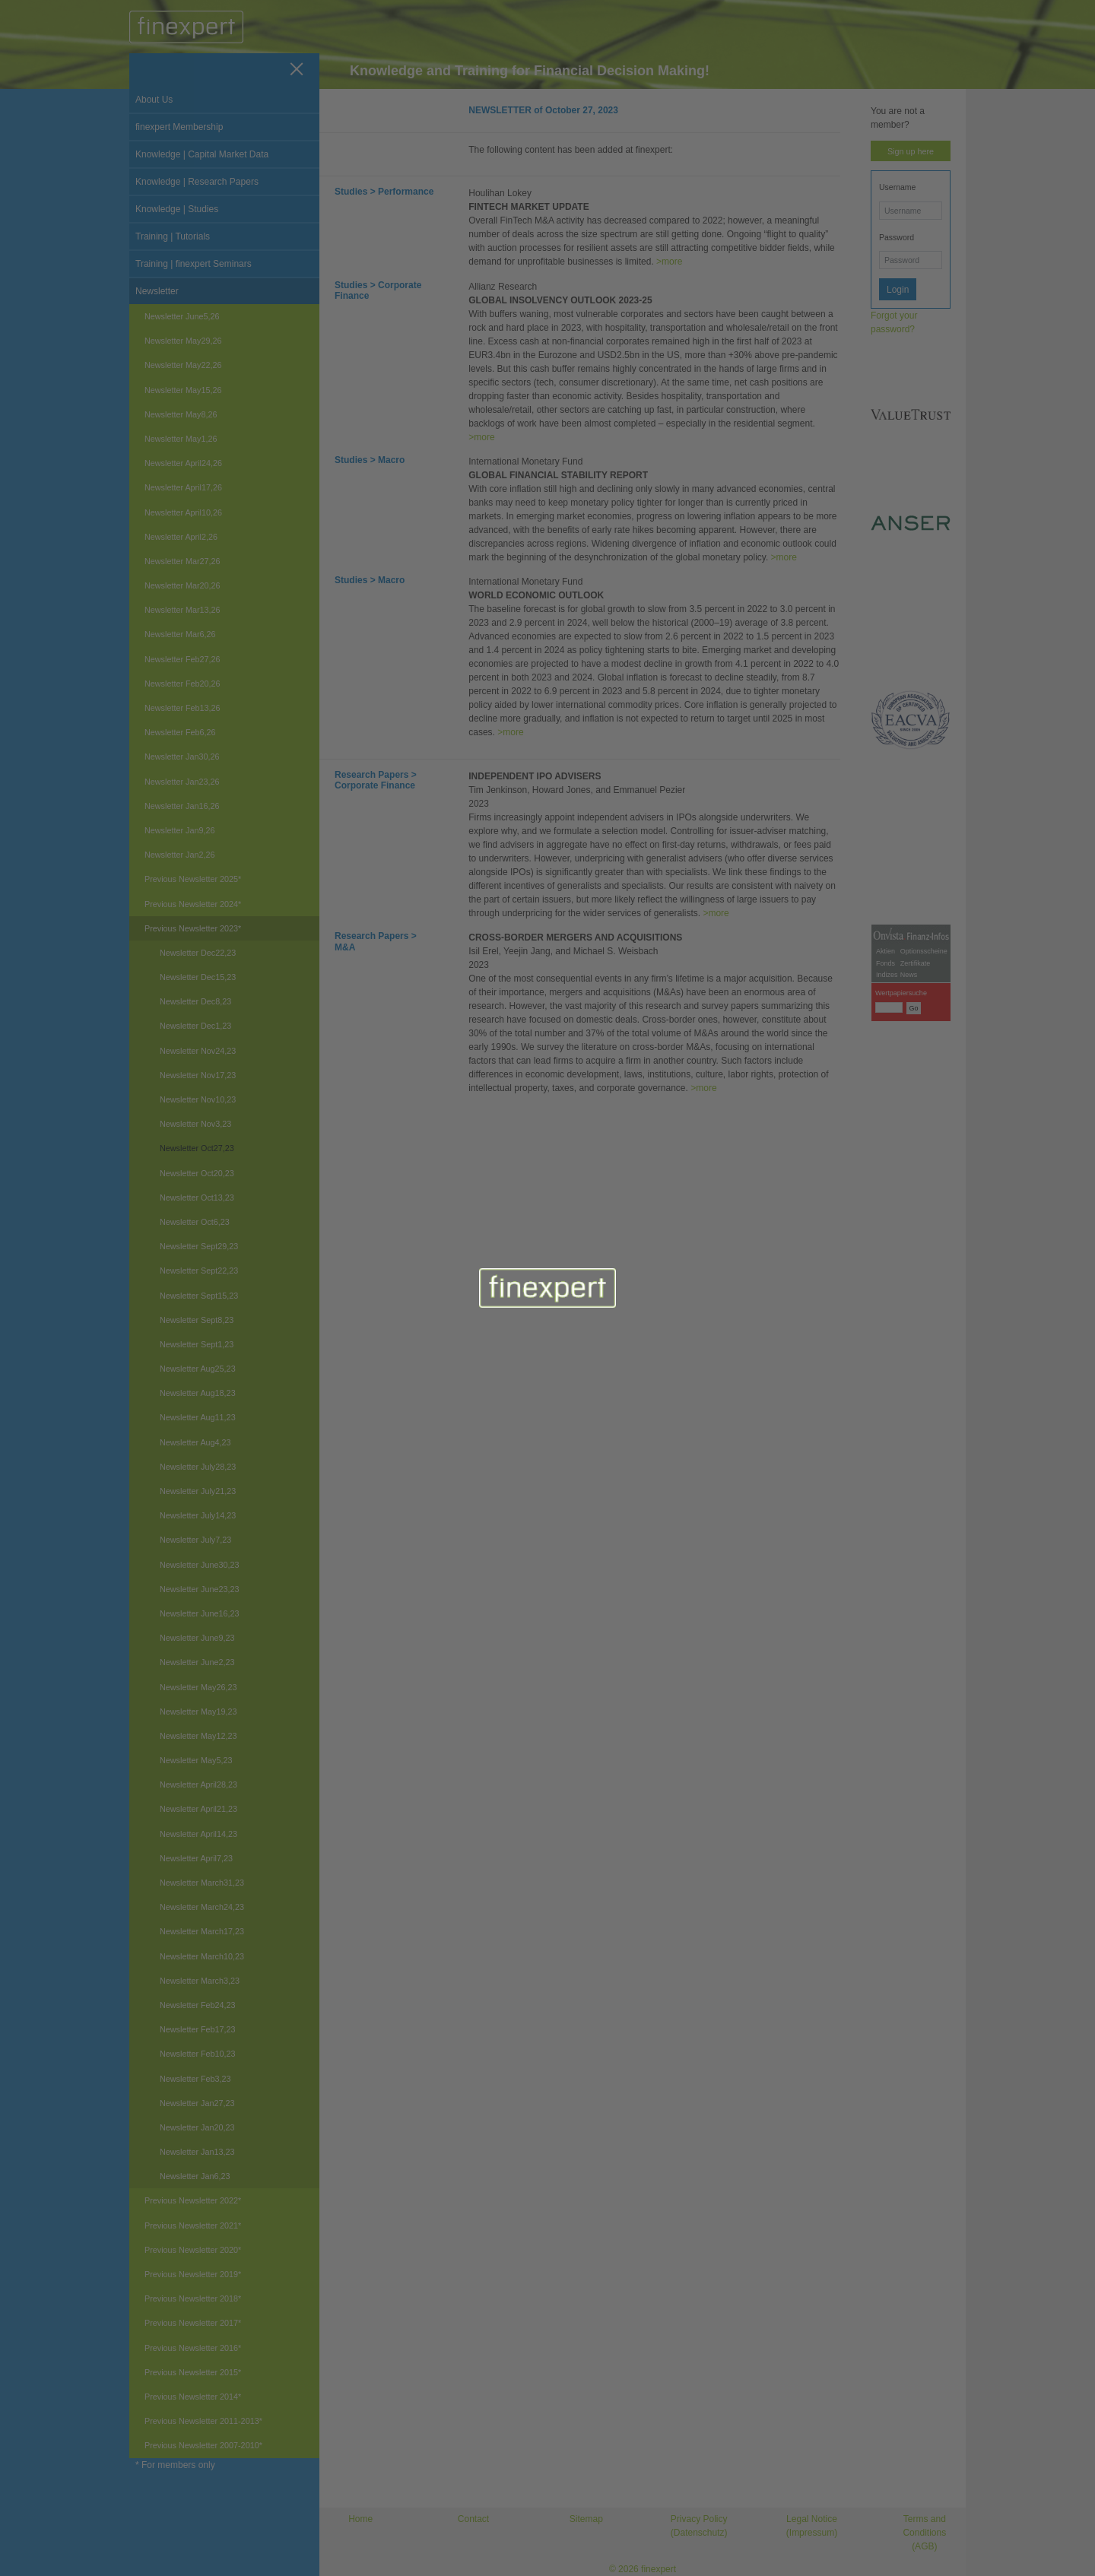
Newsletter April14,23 (198, 1833)
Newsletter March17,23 (202, 1931)
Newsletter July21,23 (198, 1491)
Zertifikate (915, 1255)
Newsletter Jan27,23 (197, 2103)
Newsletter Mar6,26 (180, 634)
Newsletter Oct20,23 (197, 1173)
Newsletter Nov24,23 (198, 1050)
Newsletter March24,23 (202, 1906)
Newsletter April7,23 (196, 1858)
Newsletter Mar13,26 (182, 609)
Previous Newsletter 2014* (192, 2396)
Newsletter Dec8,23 (195, 1001)
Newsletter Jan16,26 (181, 806)
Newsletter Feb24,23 (198, 2005)
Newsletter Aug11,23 (198, 1417)
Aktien (885, 1243)
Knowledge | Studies (176, 209)
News (909, 1267)
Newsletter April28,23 (198, 1784)
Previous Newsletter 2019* (192, 2274)
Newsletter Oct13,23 (197, 1197)
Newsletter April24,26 (183, 463)
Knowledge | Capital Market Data (201, 154)
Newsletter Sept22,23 (199, 1270)
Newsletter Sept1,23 (196, 1344)
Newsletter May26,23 (198, 1687)
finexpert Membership (179, 127)
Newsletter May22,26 (182, 365)
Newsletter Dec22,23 (198, 952)
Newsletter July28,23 (198, 1466)
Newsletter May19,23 (198, 1711)
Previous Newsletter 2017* (192, 2322)
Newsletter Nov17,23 (198, 1075)
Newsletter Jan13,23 (197, 2151)
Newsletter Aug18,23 (198, 1392)
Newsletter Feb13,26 (182, 707)
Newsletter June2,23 (197, 1662)
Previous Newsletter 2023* (192, 928)
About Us (154, 99)
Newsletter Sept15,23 (199, 1295)
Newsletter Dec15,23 (198, 977)
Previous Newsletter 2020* (192, 2249)
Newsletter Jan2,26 (179, 854)
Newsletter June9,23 (197, 1637)
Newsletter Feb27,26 (182, 659)
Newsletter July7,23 (195, 1539)
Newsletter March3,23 (200, 1980)
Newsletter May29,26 (182, 340)
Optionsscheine (923, 1243)
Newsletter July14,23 (198, 1515)
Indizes (887, 1267)
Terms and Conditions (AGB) (924, 2533)
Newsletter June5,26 (181, 316)
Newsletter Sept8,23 (196, 1319)
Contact (473, 2519)
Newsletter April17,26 (183, 487)
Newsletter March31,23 (202, 1882)
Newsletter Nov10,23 (198, 1099)
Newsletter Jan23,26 (181, 781)
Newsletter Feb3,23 (195, 2078)
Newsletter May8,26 (180, 414)
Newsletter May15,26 (182, 390)
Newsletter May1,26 (180, 438)
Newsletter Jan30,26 (181, 756)
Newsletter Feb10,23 (198, 2053)
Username (897, 187)
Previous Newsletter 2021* (192, 2225)
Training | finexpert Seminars (193, 264)
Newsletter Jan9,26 (179, 830)
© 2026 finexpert (642, 2569)
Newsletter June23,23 (199, 1589)
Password (896, 237)
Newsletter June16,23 (199, 1613)
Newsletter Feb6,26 (180, 732)
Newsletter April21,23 (198, 1808)
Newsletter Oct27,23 (197, 1148)
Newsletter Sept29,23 (199, 1246)
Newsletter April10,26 (183, 512)
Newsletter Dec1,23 (195, 1025)
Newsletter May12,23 (198, 1735)
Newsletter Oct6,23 (195, 1221)
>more (669, 261)
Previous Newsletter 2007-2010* (203, 2445)
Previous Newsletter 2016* (192, 2347)
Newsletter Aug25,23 (198, 1368)
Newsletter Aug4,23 (195, 1442)
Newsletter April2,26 (180, 536)
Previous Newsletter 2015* (192, 2372)
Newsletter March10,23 (202, 1956)
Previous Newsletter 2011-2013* (203, 2420)
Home (360, 2519)
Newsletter (157, 291)
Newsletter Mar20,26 (182, 585)
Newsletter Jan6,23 (195, 2176)
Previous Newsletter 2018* (192, 2298)
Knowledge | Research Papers (197, 181)
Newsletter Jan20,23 (197, 2127)
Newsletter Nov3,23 (195, 1123)
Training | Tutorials (172, 236)
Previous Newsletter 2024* (192, 904)
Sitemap (586, 2519)
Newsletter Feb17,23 (198, 2029)
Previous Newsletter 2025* (192, 879)
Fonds (885, 1255)
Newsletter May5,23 (196, 1760)
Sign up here (910, 151)
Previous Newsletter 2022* (192, 2200)
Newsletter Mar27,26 (182, 561)
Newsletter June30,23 (199, 1564)
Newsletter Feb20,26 (182, 683)
